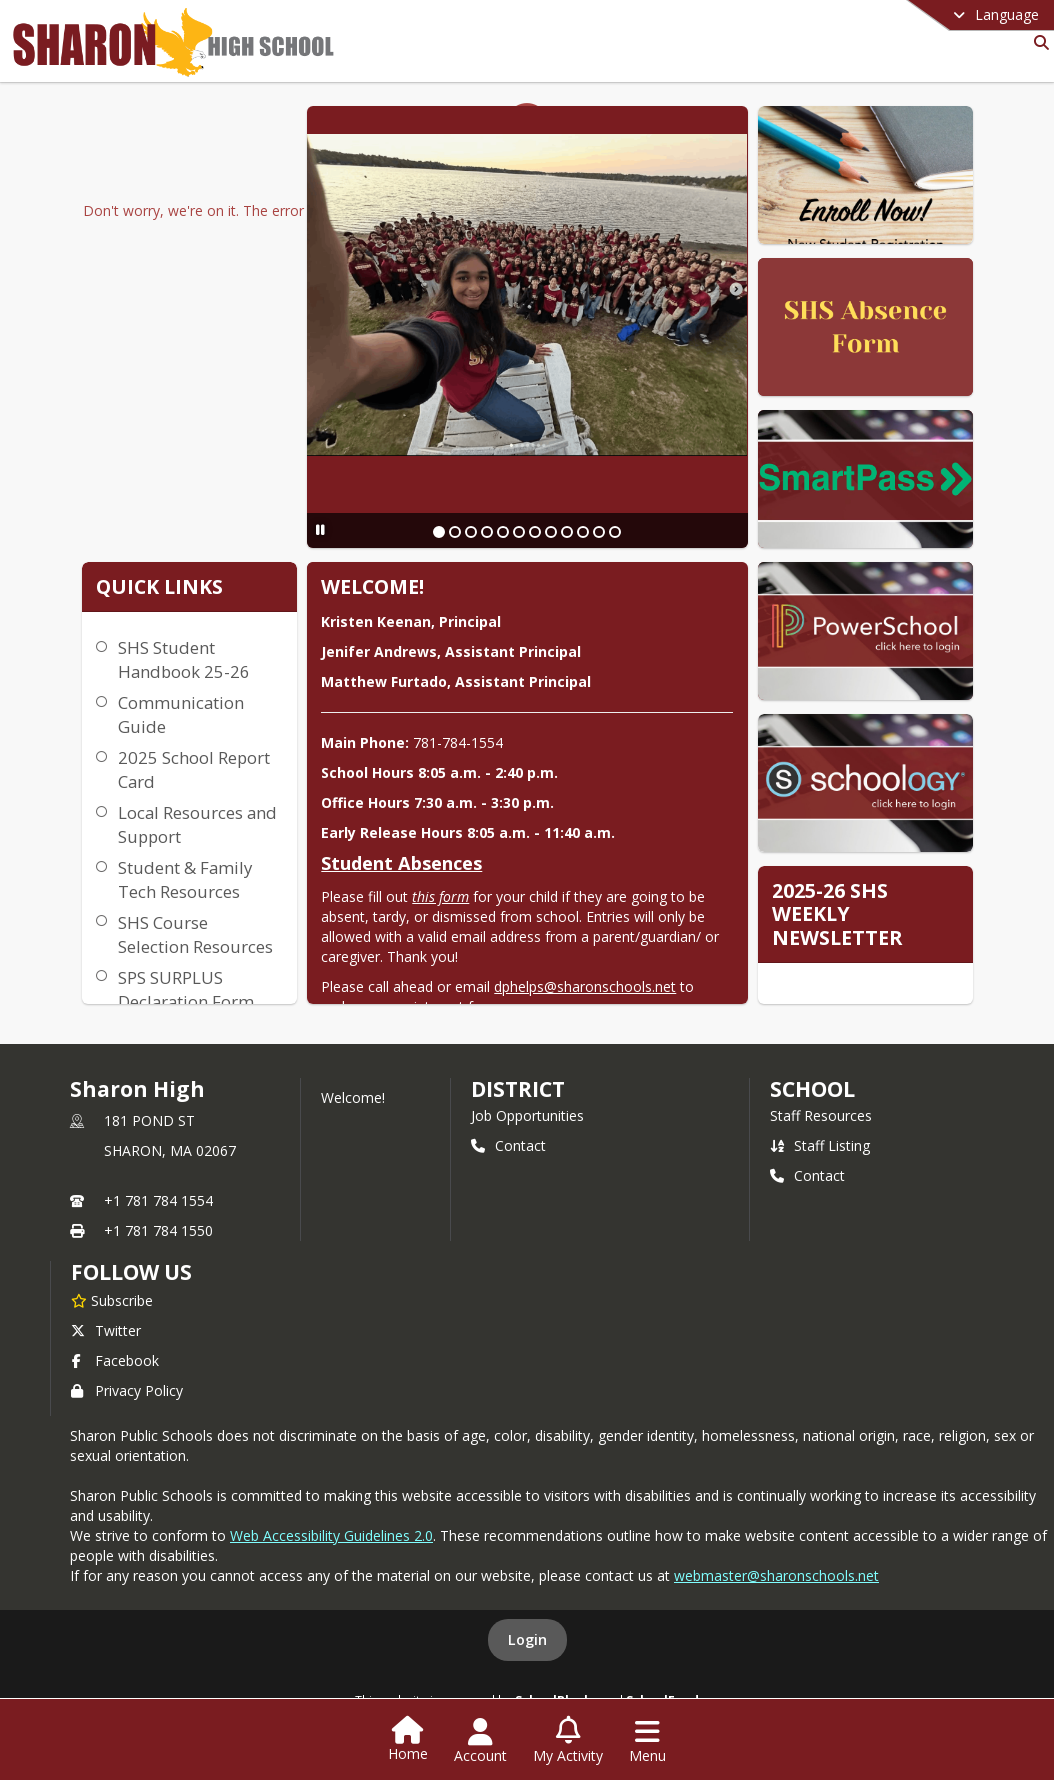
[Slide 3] (471, 532)
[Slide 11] (599, 532)
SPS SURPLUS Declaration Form (186, 989)
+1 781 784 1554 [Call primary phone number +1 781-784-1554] (158, 1200)
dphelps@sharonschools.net (585, 986)
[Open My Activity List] (568, 1741)
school (812, 1089)
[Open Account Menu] (480, 1741)
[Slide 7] (535, 532)
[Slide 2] (455, 532)
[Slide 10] (583, 532)
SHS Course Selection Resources (195, 934)
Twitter (106, 1330)
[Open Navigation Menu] (647, 1741)
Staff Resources (821, 1115)
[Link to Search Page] (1037, 42)
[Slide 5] (503, 532)
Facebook (115, 1360)
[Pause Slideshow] (320, 529)
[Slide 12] (615, 532)
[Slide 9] (567, 532)
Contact (508, 1145)
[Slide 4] (487, 532)
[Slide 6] (519, 532)
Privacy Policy (127, 1390)
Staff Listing (820, 1145)
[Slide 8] (551, 532)
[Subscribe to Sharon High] (112, 1300)
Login (527, 1639)
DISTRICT (518, 1089)
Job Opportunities (527, 1115)
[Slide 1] (439, 532)
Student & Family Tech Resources (185, 879)
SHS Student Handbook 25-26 (184, 659)
